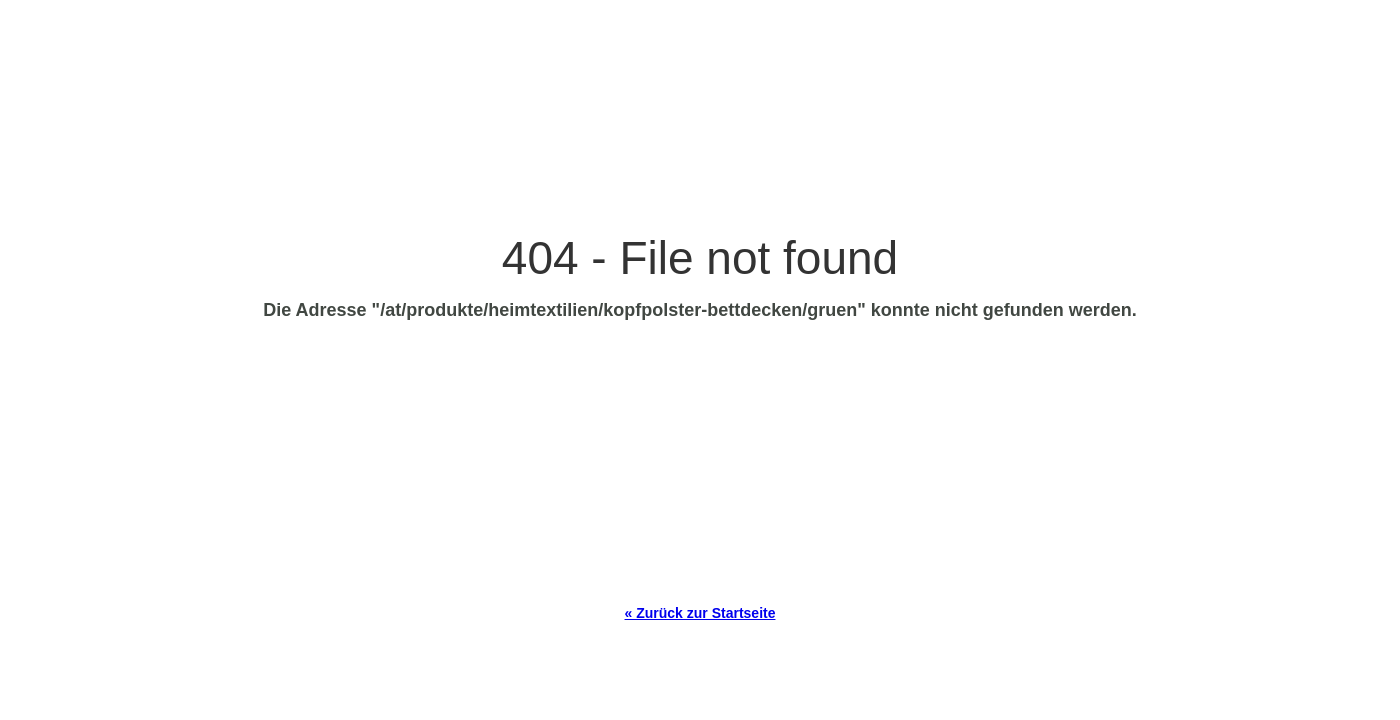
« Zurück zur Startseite (700, 613)
